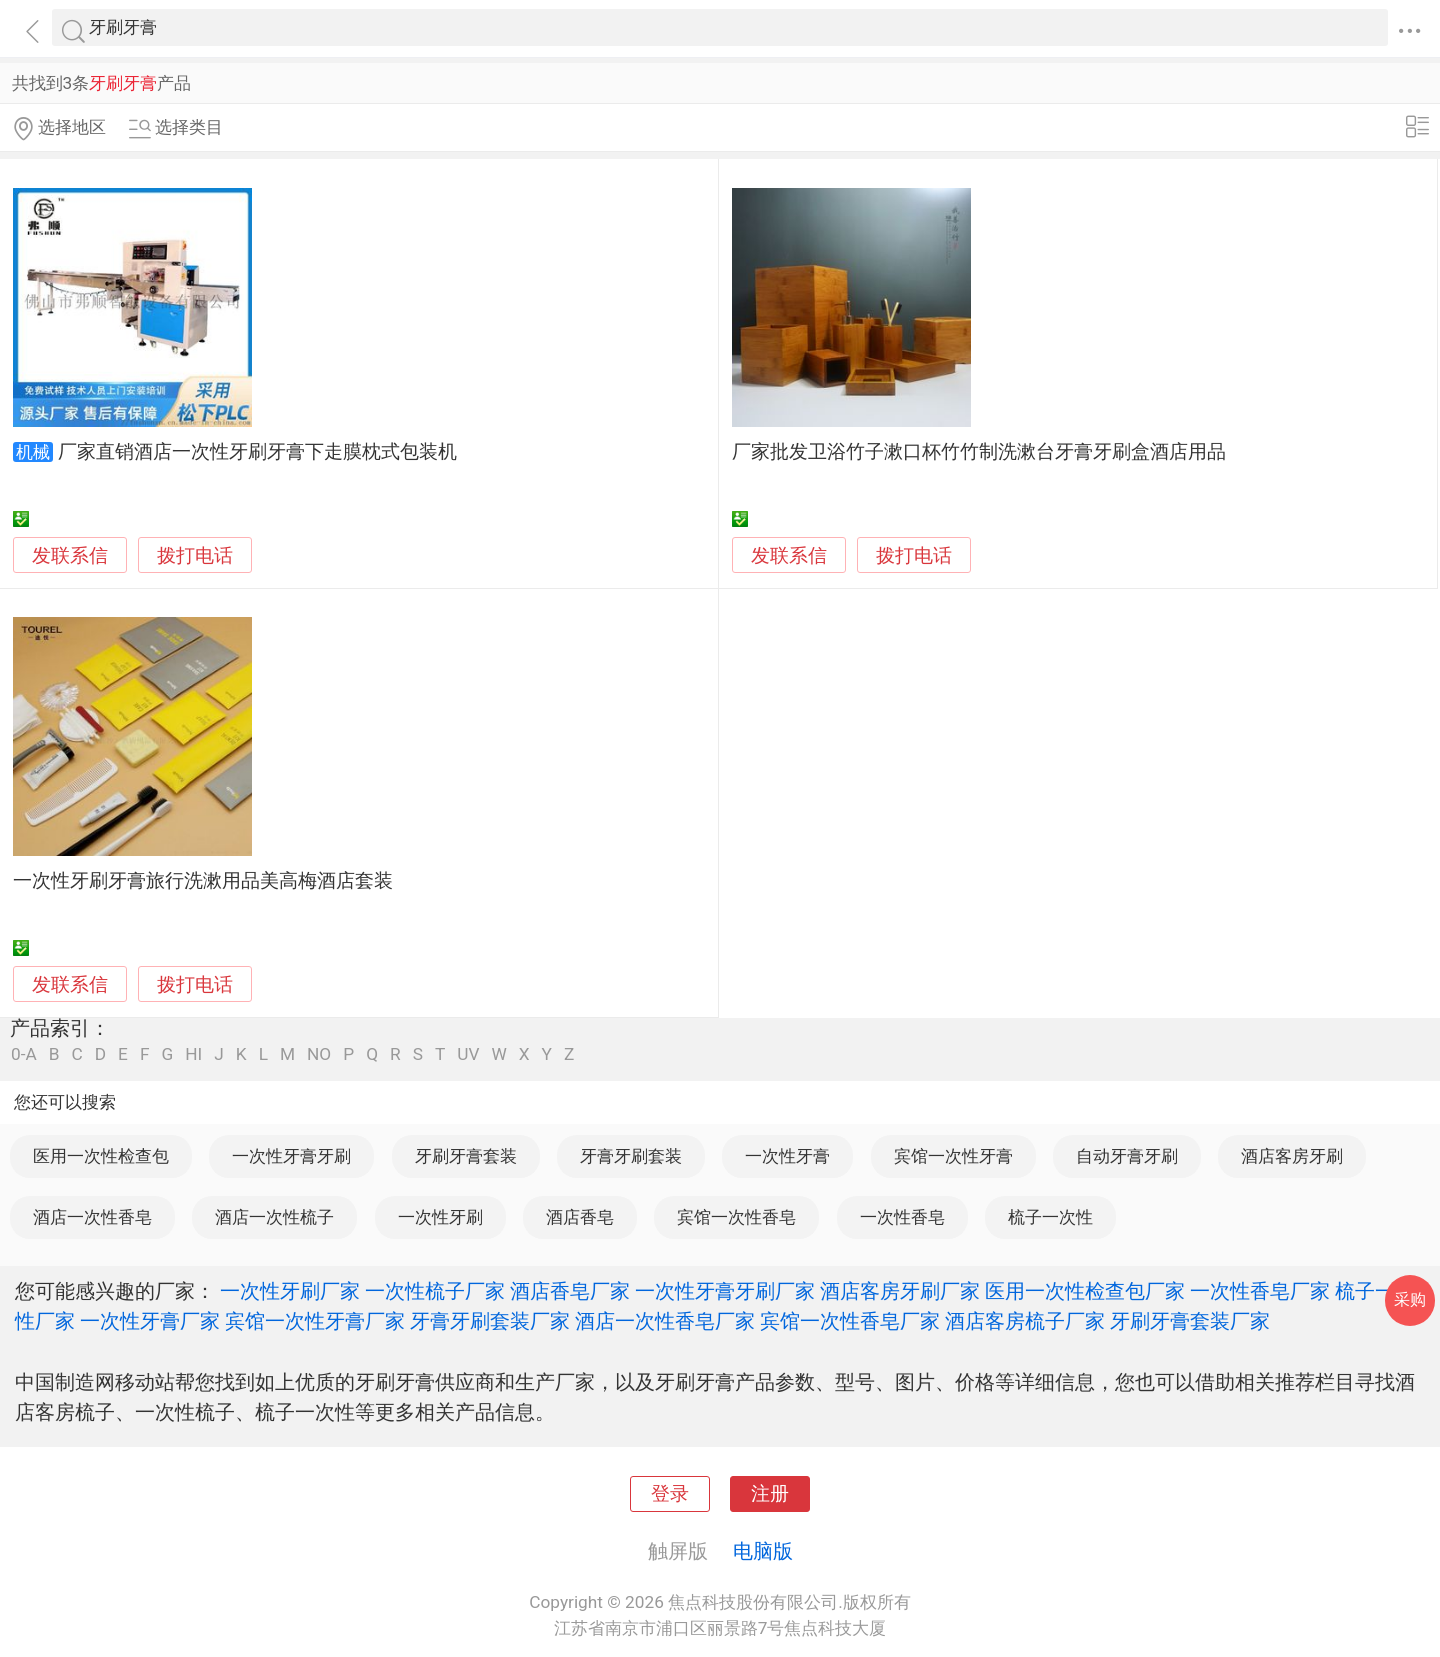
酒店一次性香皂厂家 (665, 1321)
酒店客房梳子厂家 (1025, 1321)
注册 (770, 1494)
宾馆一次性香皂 (736, 1217)
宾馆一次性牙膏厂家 (315, 1321)
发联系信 (70, 556)
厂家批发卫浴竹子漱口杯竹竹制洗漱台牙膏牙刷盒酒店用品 (979, 452)
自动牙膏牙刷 (1127, 1156)
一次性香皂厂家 (1260, 1291)
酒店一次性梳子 (274, 1217)
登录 (670, 1494)
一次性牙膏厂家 (150, 1321)
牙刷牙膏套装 (466, 1156)
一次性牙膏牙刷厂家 (725, 1291)
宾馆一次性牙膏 (953, 1156)
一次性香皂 (902, 1217)
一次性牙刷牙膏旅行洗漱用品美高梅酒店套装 (203, 881)
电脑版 (763, 1551)
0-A (24, 1054)
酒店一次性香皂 (92, 1217)
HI (193, 1054)
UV (468, 1054)
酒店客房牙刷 (1292, 1156)
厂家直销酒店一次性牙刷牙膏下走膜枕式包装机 (257, 452)
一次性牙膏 (787, 1156)
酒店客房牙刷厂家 (900, 1291)
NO (319, 1054)
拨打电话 (195, 555)
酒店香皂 (580, 1217)
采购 (1410, 1299)
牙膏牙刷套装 (631, 1156)
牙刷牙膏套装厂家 (1190, 1321)
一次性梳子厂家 (435, 1291)
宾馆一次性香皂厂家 (850, 1321)
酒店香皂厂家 (570, 1291)
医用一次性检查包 (101, 1156)
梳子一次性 (1050, 1217)
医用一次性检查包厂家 (1085, 1291)
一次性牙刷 (440, 1217)
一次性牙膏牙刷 (291, 1156)
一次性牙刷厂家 (290, 1291)
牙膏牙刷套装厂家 (490, 1321)
